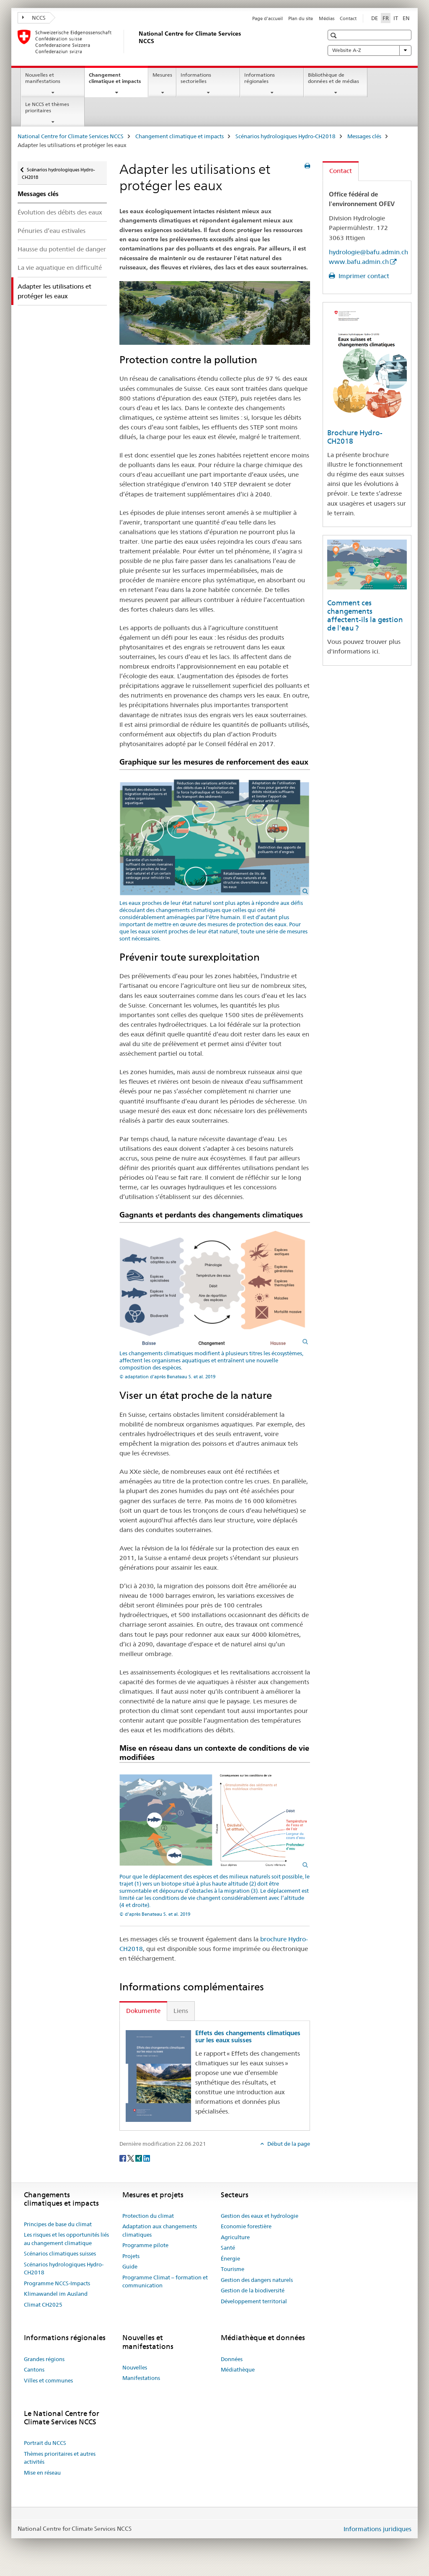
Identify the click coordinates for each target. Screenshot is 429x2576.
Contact (348, 18)
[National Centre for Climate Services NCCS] (137, 41)
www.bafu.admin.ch (359, 262)
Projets (131, 2256)
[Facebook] (123, 2157)
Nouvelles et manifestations (42, 78)
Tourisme (232, 2269)
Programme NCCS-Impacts (57, 2283)
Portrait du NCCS (45, 2442)
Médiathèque (238, 2369)
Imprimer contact (363, 276)
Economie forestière (246, 2226)
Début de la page (288, 2143)
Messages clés (364, 136)
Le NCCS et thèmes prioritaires (47, 107)
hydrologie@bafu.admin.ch (368, 252)
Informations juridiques (377, 2529)
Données (232, 2359)
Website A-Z (369, 50)
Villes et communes (48, 2380)
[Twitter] (131, 2157)
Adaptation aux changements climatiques (159, 2230)
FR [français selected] (385, 18)
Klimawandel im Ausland (56, 2293)
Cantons (34, 2369)
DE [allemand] (374, 18)
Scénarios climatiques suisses (60, 2253)
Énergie (230, 2258)
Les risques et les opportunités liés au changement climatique (66, 2238)
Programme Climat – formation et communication (165, 2281)
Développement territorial (254, 2301)
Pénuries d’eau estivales (51, 231)
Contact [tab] (340, 171)
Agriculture (235, 2237)
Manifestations (141, 2377)
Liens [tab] (180, 2011)
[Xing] (139, 2157)
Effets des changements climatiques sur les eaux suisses (247, 2036)
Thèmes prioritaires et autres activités (60, 2457)
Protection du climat (148, 2215)
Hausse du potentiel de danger (62, 249)
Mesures (162, 75)
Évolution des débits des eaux (60, 212)
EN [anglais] (406, 18)
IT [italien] (395, 18)
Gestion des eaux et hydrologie (259, 2215)
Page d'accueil (267, 18)
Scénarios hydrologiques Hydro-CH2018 (285, 136)
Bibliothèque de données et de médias (333, 78)
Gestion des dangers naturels (257, 2279)
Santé (228, 2247)
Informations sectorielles (196, 78)
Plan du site (300, 18)
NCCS (34, 18)
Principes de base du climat (58, 2224)
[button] (334, 35)
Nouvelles (134, 2367)
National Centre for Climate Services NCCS (71, 136)
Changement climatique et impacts (118, 81)
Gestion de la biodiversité (252, 2290)
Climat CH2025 (43, 2304)
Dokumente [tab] (143, 2011)
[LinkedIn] (146, 2157)
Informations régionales (259, 78)
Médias (326, 18)
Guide (129, 2266)
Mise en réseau (42, 2472)
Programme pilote (145, 2245)
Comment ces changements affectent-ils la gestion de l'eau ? (365, 615)
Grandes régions (44, 2359)
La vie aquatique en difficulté (60, 267)
